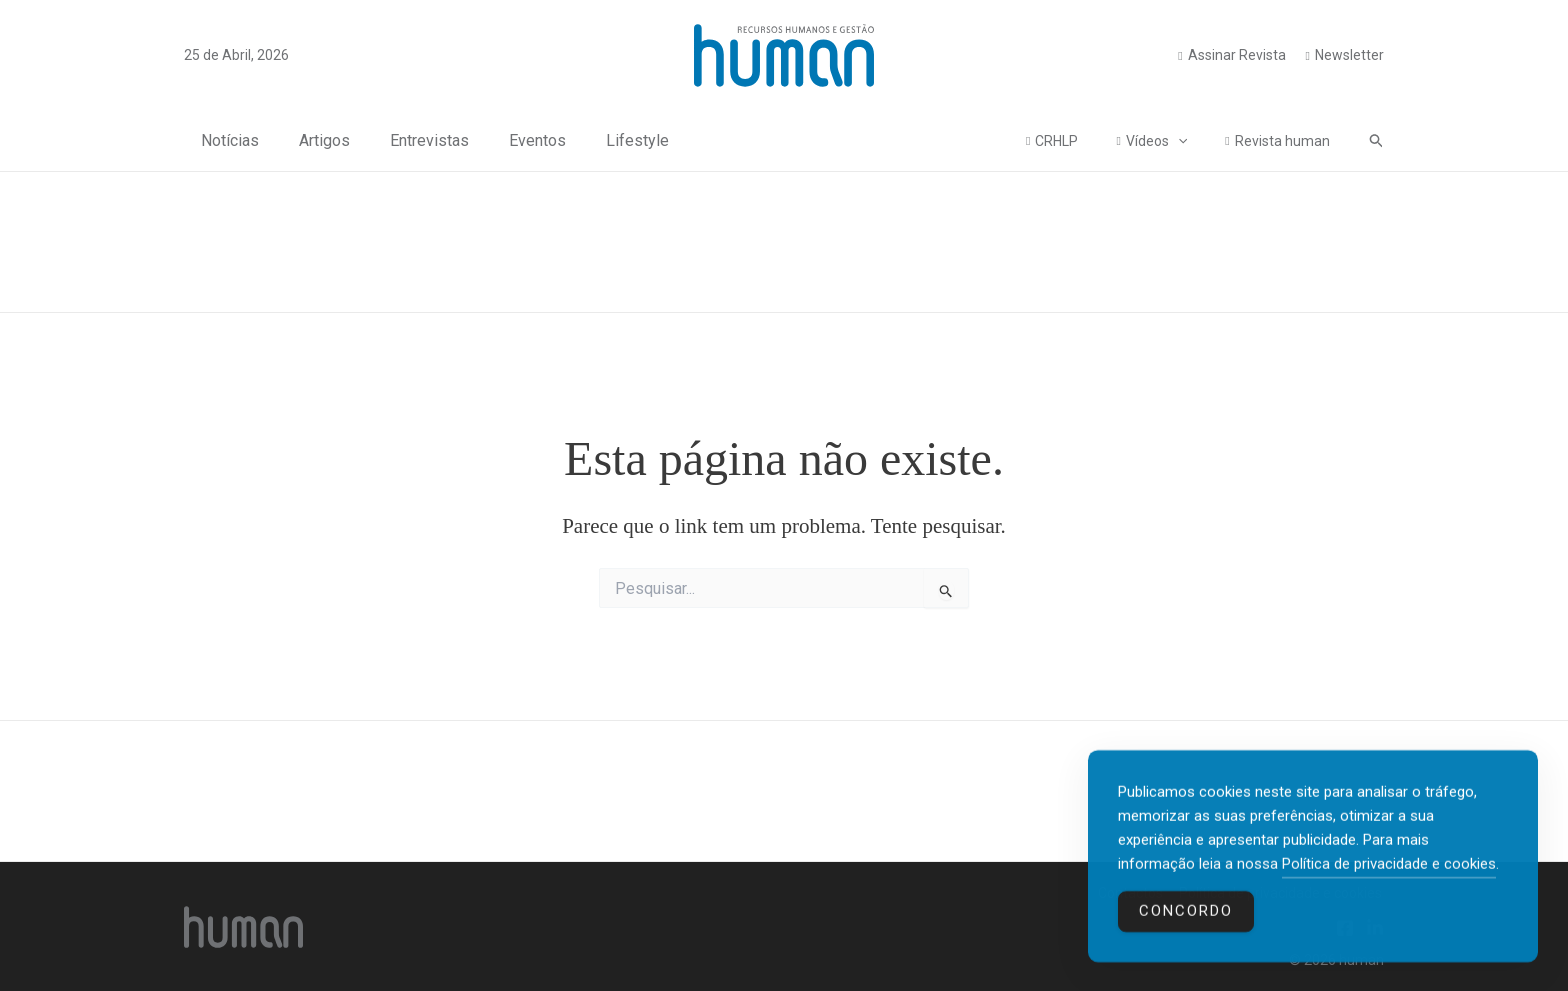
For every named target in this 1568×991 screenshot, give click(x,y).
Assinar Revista (1237, 55)
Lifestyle (620, 140)
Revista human (1287, 141)
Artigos (307, 140)
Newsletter (1349, 55)
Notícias (213, 140)
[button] (1377, 141)
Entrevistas (412, 140)
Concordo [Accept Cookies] (1186, 917)
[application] (1193, 141)
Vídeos (1171, 141)
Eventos (520, 140)
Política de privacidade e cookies (1389, 870)
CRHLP (1081, 141)
